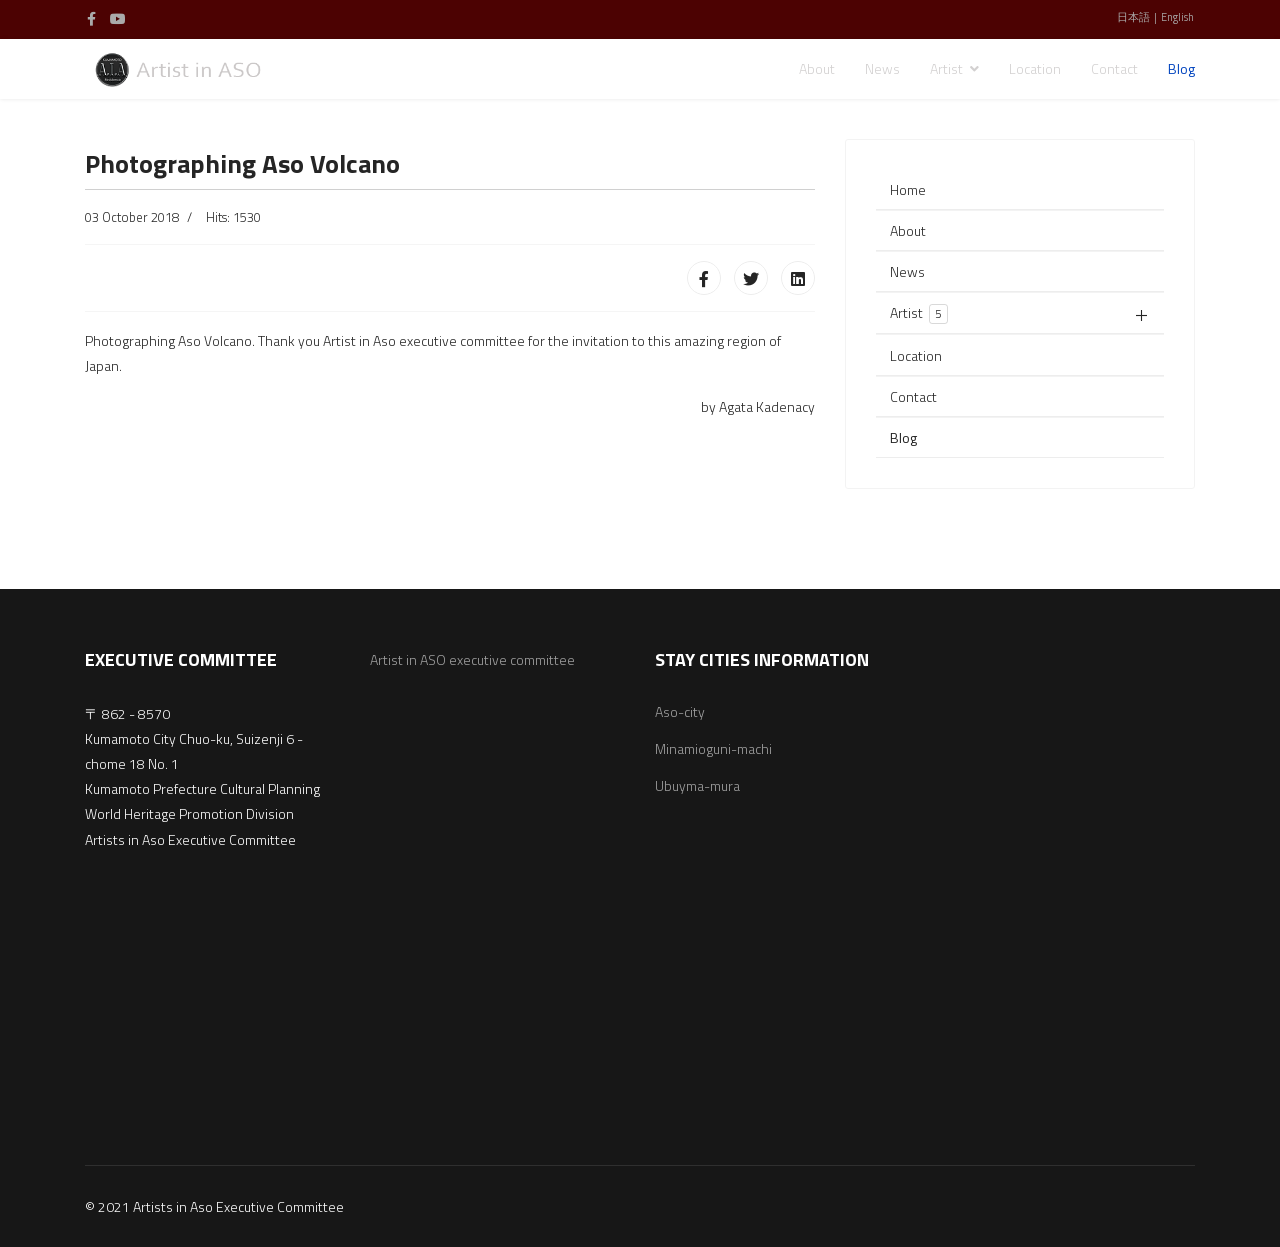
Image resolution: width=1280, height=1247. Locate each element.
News (882, 68)
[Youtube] (118, 18)
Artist (946, 68)
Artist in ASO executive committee (472, 659)
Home (908, 189)
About (817, 68)
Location (1035, 68)
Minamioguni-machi (713, 748)
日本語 (1133, 17)
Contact (1114, 68)
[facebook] (91, 18)
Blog (1181, 68)
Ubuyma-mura (697, 785)
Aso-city (680, 711)
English (1177, 17)
